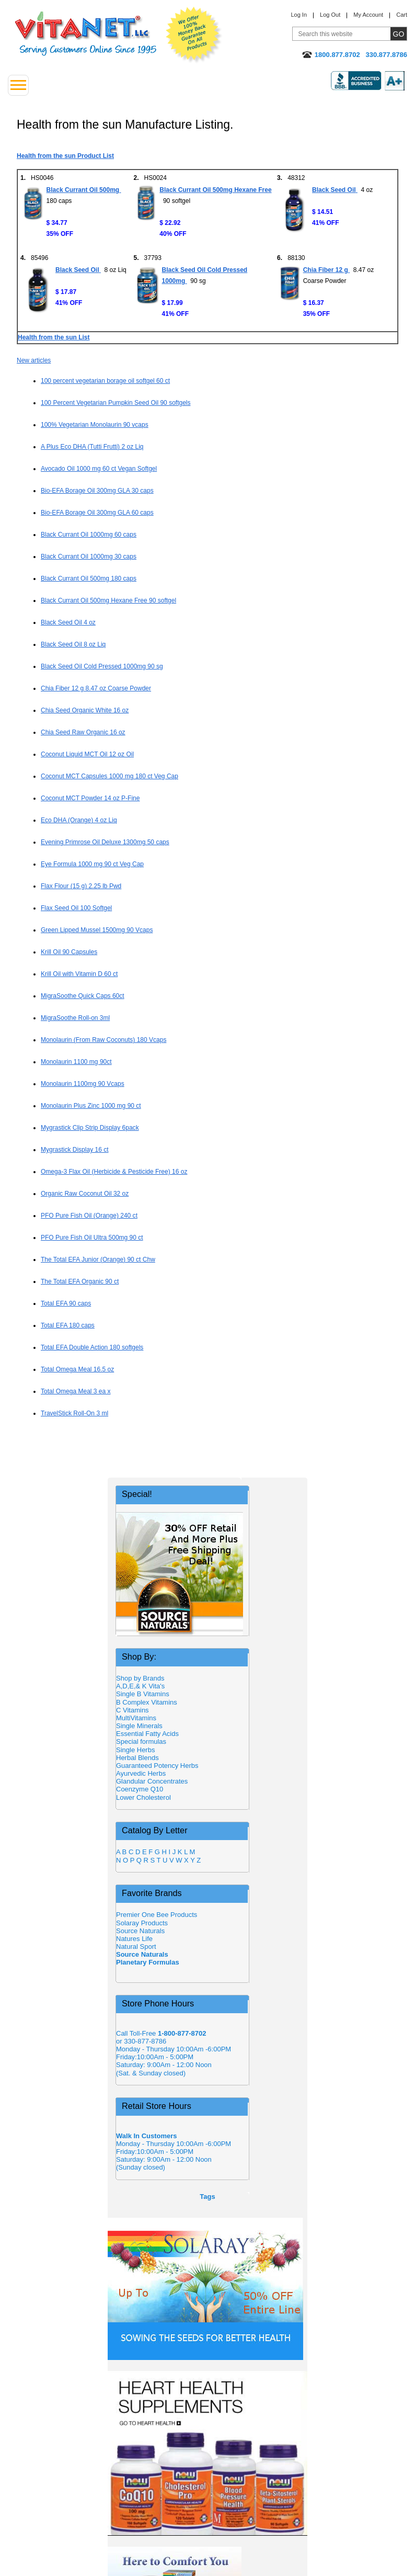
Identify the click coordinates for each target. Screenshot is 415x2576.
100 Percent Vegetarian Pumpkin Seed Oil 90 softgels (116, 402)
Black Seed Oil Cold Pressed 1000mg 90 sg (102, 666)
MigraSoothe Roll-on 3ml (75, 1018)
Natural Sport (136, 1946)
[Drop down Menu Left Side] (18, 85)
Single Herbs (135, 1750)
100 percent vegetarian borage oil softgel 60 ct (105, 380)
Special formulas (141, 1741)
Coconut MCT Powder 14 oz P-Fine (90, 798)
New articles (34, 360)
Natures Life (134, 1939)
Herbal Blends (137, 1758)
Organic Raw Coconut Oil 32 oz (85, 1193)
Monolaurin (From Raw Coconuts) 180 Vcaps (103, 1039)
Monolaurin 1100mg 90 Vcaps (82, 1083)
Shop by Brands (143, 1678)
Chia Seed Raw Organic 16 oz (83, 732)
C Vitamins (132, 1710)
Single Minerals (139, 1726)
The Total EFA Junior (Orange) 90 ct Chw (98, 1259)
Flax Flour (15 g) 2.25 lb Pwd (81, 886)
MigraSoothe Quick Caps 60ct (82, 996)
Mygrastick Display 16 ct (75, 1149)
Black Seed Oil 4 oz (68, 622)
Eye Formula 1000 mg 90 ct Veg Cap (92, 864)
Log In (299, 15)
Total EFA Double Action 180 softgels (92, 1347)
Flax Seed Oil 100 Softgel (76, 908)
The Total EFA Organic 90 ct (80, 1281)
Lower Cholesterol (143, 1797)
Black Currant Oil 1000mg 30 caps (88, 556)
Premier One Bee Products (156, 1915)
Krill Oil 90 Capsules (69, 952)
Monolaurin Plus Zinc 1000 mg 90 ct (91, 1105)
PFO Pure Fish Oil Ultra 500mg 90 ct (92, 1237)
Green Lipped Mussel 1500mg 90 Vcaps (97, 930)
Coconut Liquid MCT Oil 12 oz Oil (87, 754)
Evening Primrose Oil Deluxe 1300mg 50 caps (105, 842)
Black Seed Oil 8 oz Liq (73, 644)
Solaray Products (142, 1923)
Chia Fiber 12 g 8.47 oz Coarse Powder (96, 688)
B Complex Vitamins (146, 1702)
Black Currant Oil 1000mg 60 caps (88, 534)
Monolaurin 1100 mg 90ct (76, 1061)
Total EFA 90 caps (66, 1303)
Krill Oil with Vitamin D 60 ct (79, 974)
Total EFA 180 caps (68, 1325)
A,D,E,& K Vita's (140, 1686)
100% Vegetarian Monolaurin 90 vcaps (94, 424)
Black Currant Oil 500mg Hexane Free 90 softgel (108, 600)
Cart (401, 15)
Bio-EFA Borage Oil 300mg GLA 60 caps (97, 512)
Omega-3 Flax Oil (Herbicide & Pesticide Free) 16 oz (114, 1171)
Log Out (330, 15)
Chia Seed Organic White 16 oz (85, 710)
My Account (368, 15)
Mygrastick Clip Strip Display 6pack (90, 1127)
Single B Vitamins (142, 1694)
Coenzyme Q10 (139, 1789)
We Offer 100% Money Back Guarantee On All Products (194, 35)
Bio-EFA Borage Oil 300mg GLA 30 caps (97, 490)
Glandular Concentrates (152, 1781)
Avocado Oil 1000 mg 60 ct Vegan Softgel (99, 468)
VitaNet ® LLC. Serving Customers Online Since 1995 (85, 34)
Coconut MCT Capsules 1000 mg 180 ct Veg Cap (109, 776)
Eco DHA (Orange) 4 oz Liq (79, 820)
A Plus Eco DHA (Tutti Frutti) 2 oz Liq (92, 446)
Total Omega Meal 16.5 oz (77, 1369)
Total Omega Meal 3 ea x (76, 1391)
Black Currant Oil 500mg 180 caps (88, 578)
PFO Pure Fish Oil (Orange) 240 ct (89, 1215)
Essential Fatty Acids (147, 1734)
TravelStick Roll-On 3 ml (74, 1413)
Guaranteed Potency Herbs (157, 1765)
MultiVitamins (136, 1718)
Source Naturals (140, 1931)
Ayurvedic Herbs (141, 1773)
